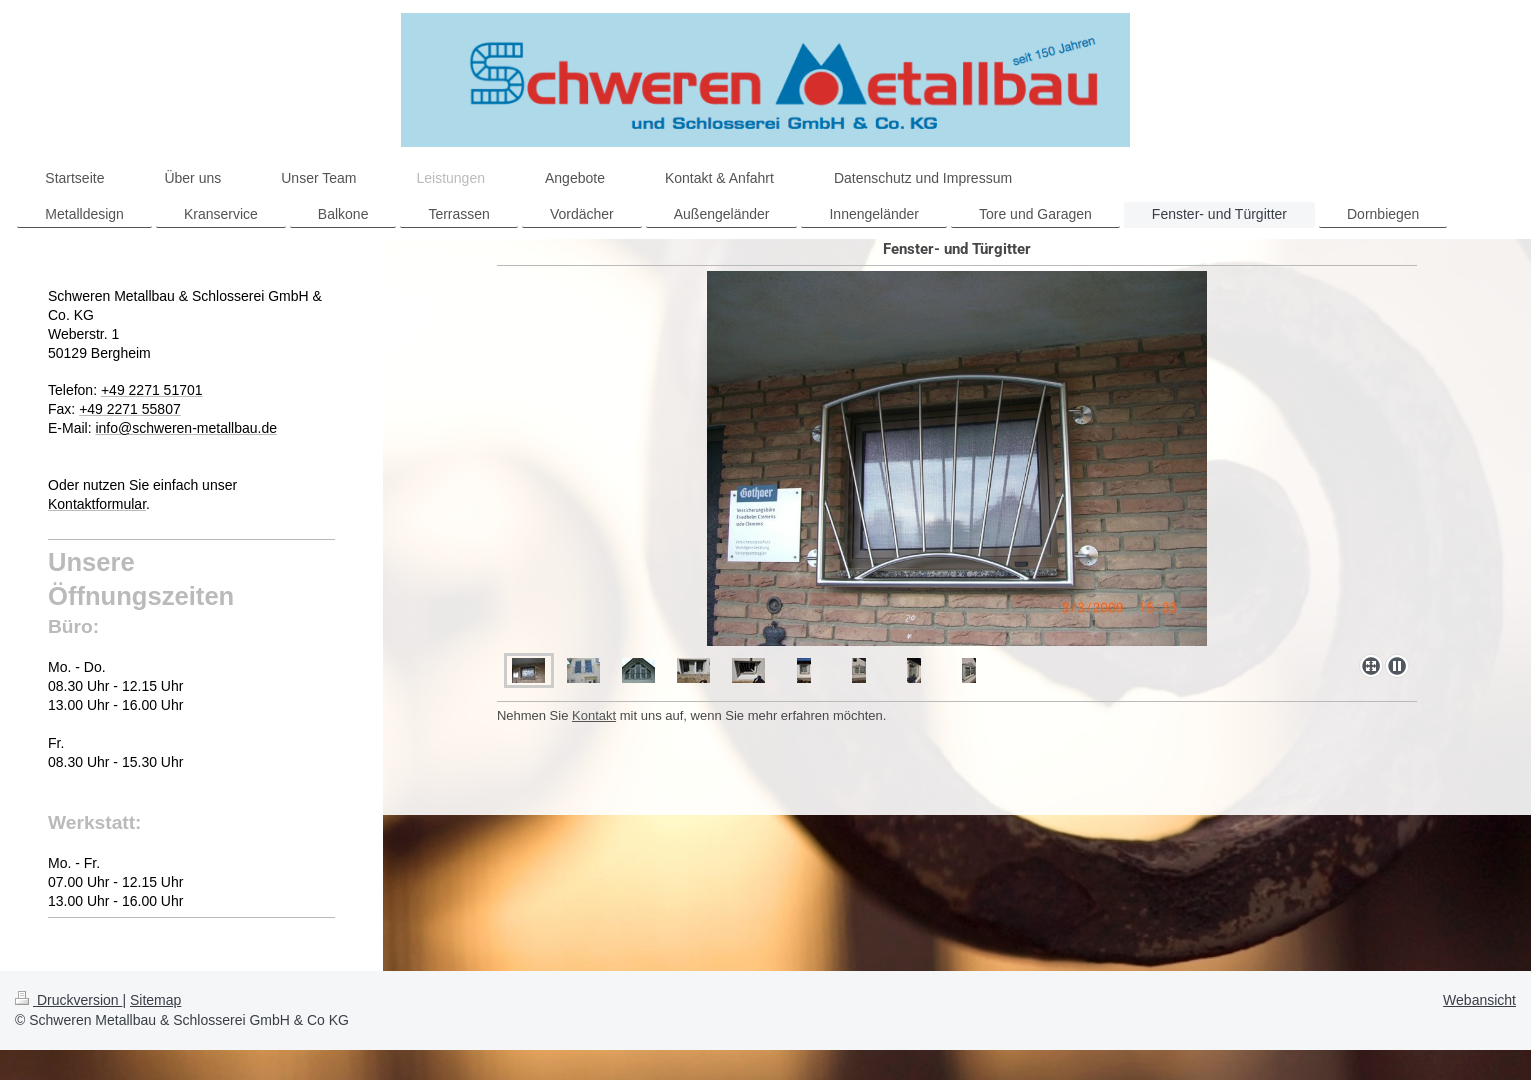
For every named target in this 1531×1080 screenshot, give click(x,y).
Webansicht (1479, 1000)
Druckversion (68, 1000)
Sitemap (155, 1000)
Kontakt (594, 715)
